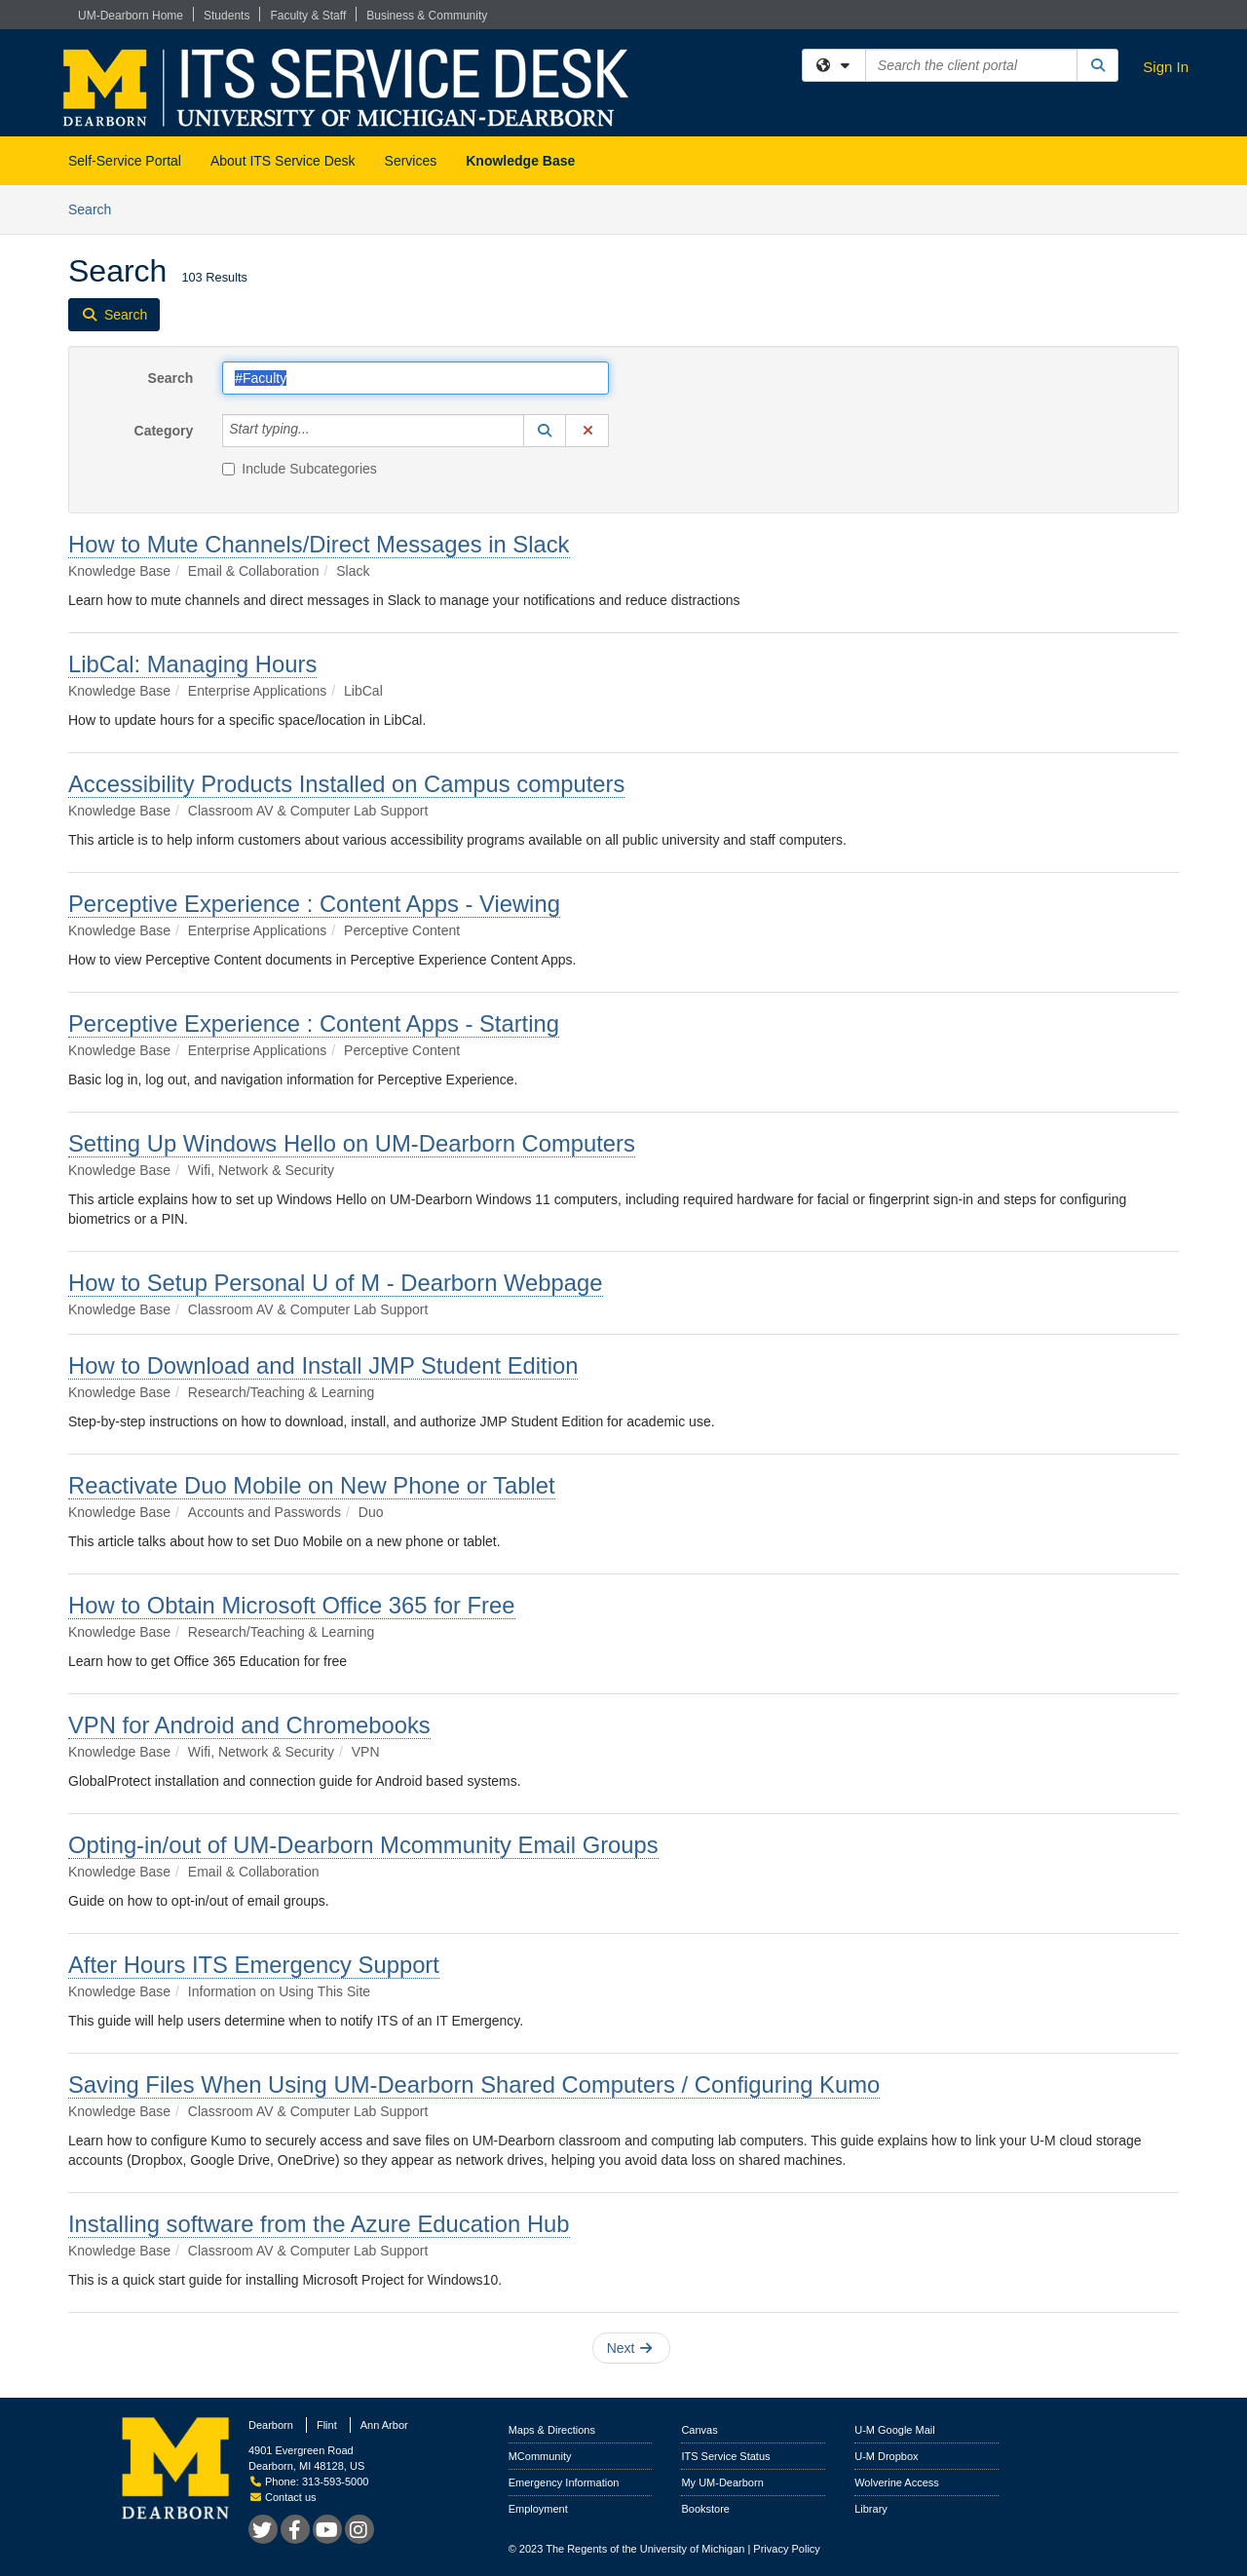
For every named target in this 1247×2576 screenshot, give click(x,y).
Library (871, 2509)
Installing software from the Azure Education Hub (319, 2224)
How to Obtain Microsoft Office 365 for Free (291, 1605)
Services (411, 161)
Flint (327, 2425)
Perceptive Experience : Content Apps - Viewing (314, 903)
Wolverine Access (896, 2482)
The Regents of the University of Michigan (645, 2549)
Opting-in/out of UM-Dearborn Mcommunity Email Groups (363, 1845)
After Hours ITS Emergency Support (253, 1964)
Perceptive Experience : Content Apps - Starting (313, 1023)
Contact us (283, 2497)
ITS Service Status (725, 2456)
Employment (538, 2509)
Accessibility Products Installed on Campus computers (346, 784)
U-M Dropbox (886, 2456)
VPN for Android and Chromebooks (249, 1725)
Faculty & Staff (308, 15)
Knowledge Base (520, 161)
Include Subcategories (299, 468)
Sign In (1166, 66)
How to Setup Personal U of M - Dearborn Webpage (335, 1282)
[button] (544, 430)
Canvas (699, 2430)
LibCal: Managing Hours (192, 664)
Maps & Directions (552, 2430)
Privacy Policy (786, 2549)
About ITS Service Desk (283, 161)
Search (97, 208)
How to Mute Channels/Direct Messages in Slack (319, 544)
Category (164, 430)
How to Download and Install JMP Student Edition (323, 1365)
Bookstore (705, 2509)
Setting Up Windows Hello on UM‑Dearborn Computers (351, 1143)
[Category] (320, 430)
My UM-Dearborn (722, 2482)
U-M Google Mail (894, 2430)
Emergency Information (564, 2482)
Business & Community (426, 15)
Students (226, 15)
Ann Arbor (384, 2425)
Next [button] (630, 2348)
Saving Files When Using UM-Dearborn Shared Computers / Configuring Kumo (474, 2084)
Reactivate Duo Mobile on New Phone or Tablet (311, 1485)
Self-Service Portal (124, 161)
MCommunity (540, 2456)
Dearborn (270, 2425)
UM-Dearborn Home (130, 15)
